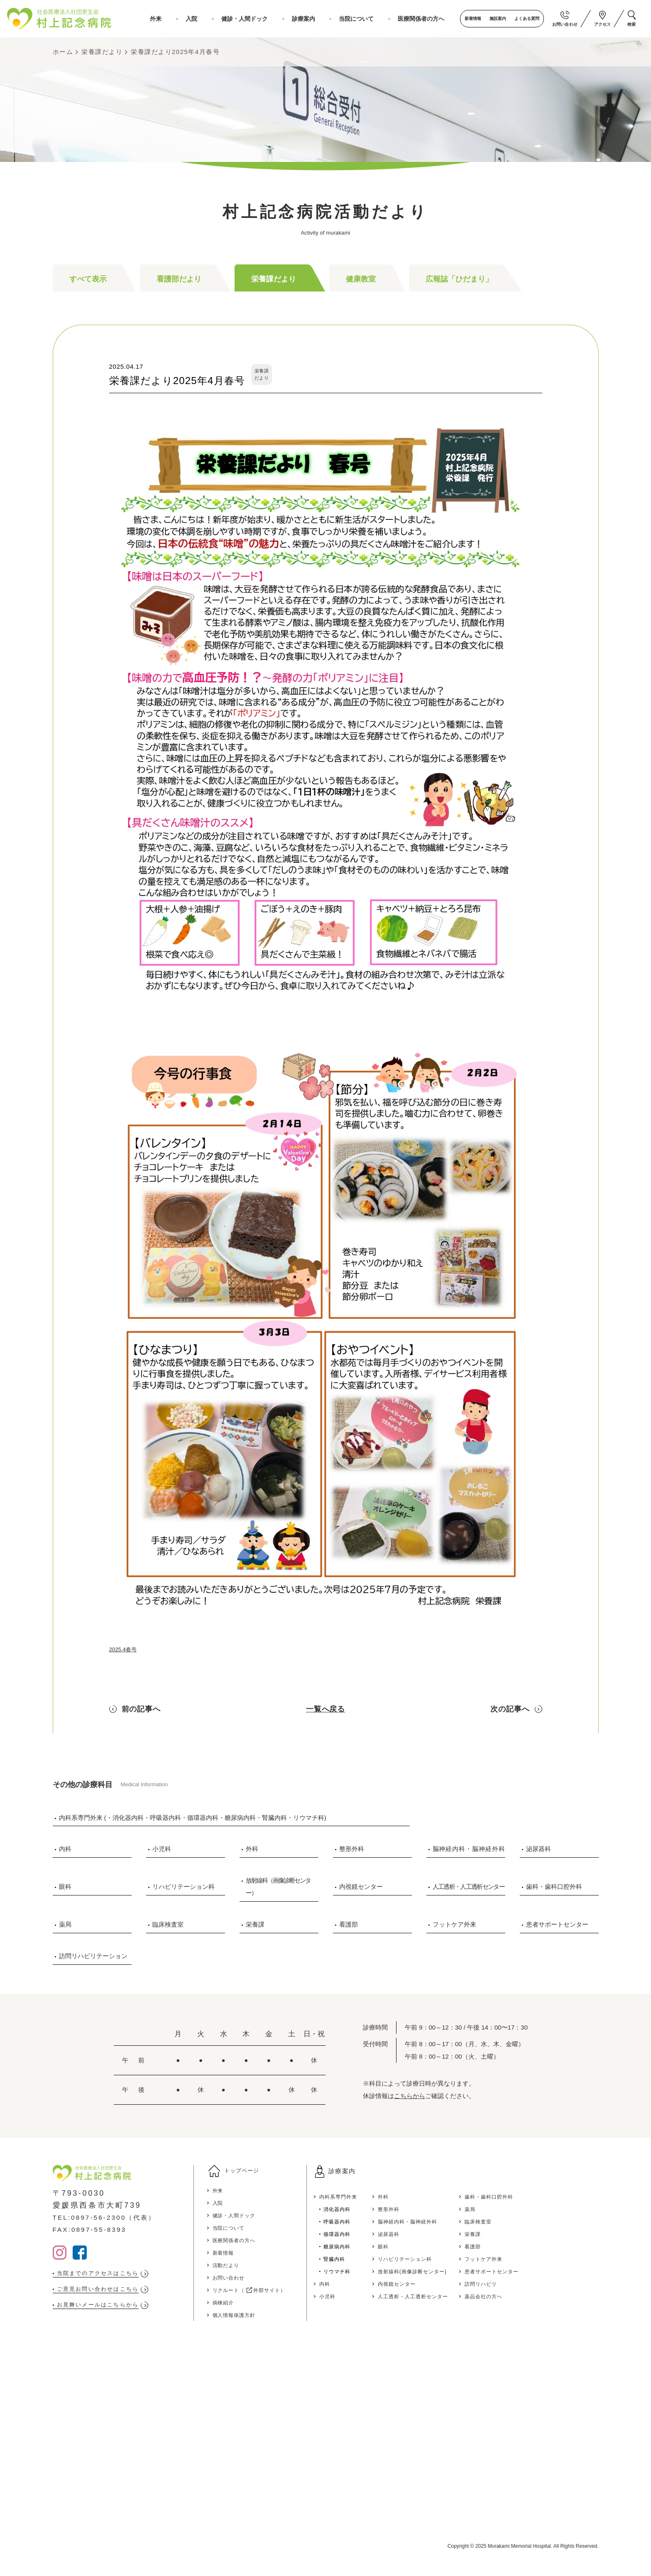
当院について (365, 18)
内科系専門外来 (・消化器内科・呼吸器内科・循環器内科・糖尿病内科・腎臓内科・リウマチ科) (192, 1817)
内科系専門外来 (379, 2196)
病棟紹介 (244, 2308)
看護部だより (179, 279)
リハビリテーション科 (183, 1886)
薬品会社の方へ (551, 2295)
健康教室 (361, 279)
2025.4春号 (125, 1649)
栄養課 (255, 1924)
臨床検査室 (168, 1924)
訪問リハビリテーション (93, 1955)
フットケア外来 (454, 1924)
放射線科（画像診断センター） (278, 1886)
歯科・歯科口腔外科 (554, 1886)
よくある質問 (521, 18)
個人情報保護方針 (258, 2320)
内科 (65, 1848)
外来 (195, 18)
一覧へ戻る (325, 1709)
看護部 (348, 1924)
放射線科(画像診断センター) (466, 2271)
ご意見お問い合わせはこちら (110, 2291)
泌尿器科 (538, 1848)
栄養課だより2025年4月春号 (175, 51)
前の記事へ (141, 1709)
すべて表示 (88, 279)
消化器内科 (377, 2208)
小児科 (161, 1848)
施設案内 (492, 18)
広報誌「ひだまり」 (459, 279)
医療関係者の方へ (423, 18)
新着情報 (467, 18)
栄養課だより (101, 51)
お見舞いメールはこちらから (110, 2308)
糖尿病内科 (377, 2246)
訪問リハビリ (548, 2283)
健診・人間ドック (268, 18)
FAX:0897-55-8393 (96, 2229)
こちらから (409, 2095)
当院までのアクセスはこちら (110, 2274)
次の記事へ (510, 1709)
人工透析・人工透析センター (469, 1886)
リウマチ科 (377, 2271)
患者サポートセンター (557, 1924)
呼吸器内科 (377, 2221)
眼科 (65, 1886)
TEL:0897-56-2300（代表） (114, 2217)
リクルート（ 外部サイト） (276, 2295)
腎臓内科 (373, 2258)
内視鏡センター (361, 1886)
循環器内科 (377, 2233)
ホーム (63, 51)
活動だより (248, 2271)
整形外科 (351, 1848)
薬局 (65, 1924)
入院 (223, 18)
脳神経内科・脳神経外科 (469, 1848)
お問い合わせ (251, 2283)
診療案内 (320, 18)
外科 (252, 1848)
